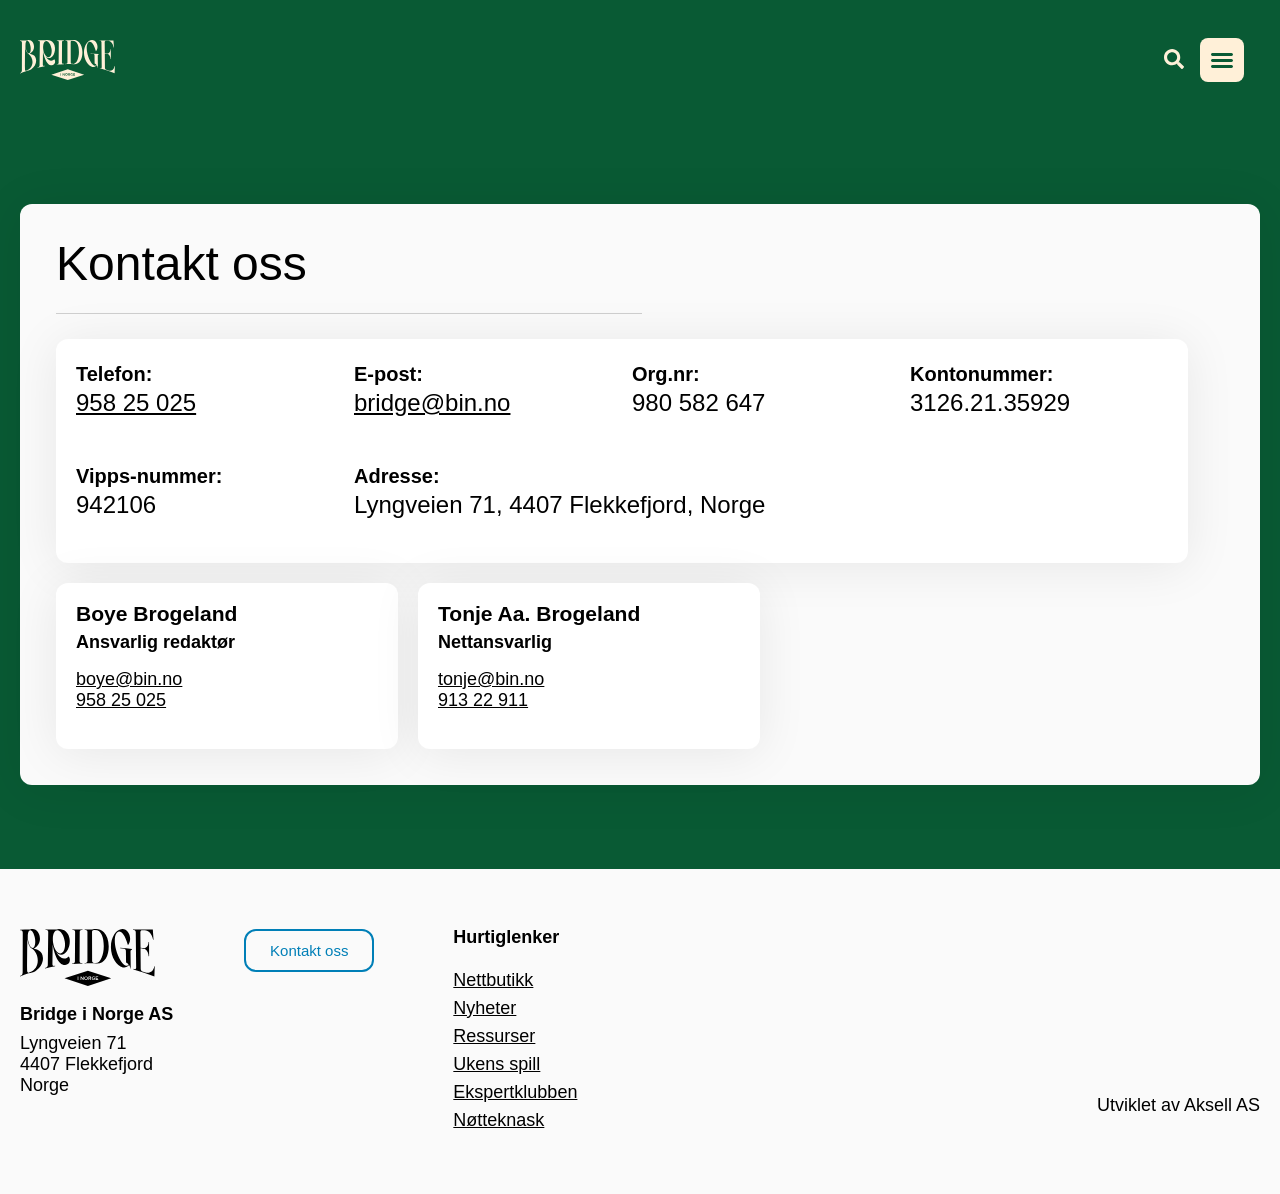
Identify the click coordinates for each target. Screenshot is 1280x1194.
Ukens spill (496, 1064)
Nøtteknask (498, 1120)
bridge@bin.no (432, 402)
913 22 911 (483, 700)
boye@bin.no (129, 679)
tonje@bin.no (491, 679)
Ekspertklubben (515, 1092)
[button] (1222, 60)
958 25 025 (136, 402)
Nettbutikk (493, 980)
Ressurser (494, 1036)
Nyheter (484, 1008)
